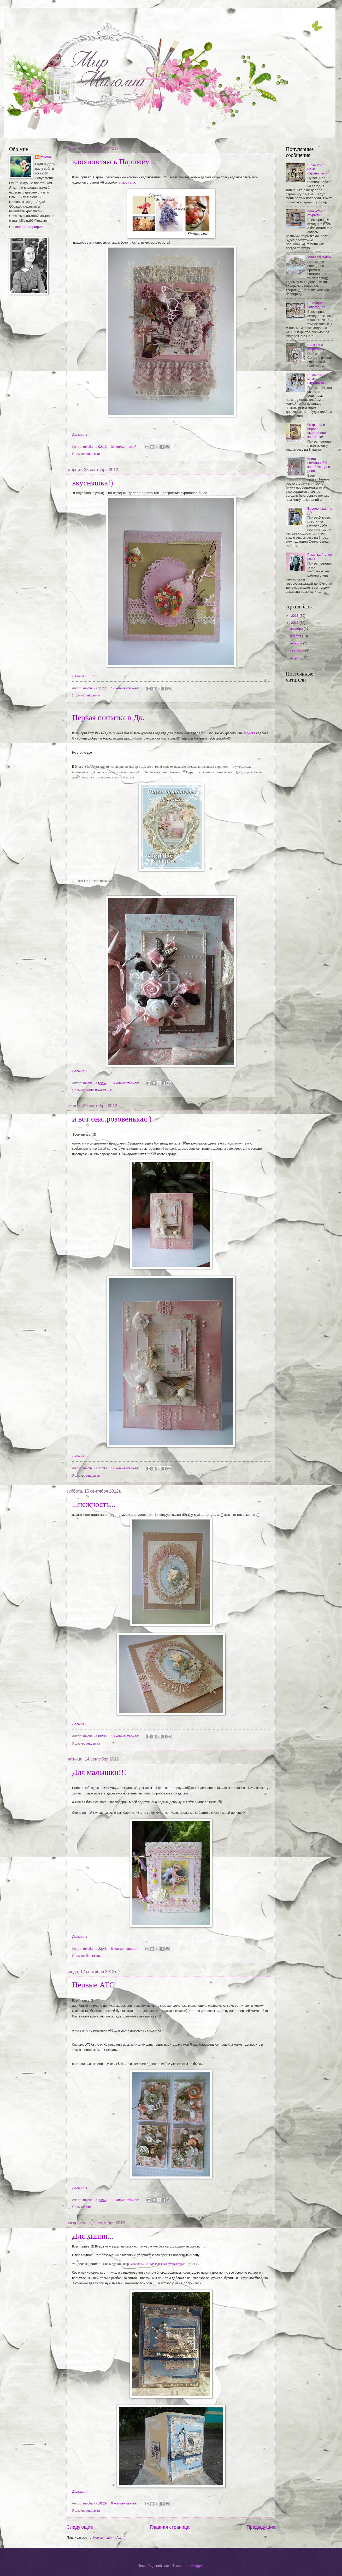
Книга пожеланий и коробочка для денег (318, 465)
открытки (93, 454)
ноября (296, 636)
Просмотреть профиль (26, 227)
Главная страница (170, 2527)
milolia (45, 157)
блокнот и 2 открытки (316, 213)
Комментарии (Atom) (109, 2537)
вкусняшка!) (92, 482)
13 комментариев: (125, 1736)
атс (88, 2207)
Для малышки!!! (99, 1772)
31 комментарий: (124, 447)
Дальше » (79, 435)
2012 (295, 623)
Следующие (80, 2527)
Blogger (197, 2566)
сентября (297, 650)
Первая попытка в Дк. (108, 717)
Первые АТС (93, 1984)
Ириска (249, 733)
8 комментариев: (124, 1949)
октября (296, 643)
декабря (297, 629)
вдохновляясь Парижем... (114, 161)
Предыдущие (261, 2527)
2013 (295, 616)
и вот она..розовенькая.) (112, 1118)
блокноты (93, 1956)
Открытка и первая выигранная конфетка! (316, 431)
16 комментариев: (125, 1083)
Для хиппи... (92, 2236)
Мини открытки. (319, 257)
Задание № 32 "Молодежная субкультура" (157, 2264)
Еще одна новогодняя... (317, 305)
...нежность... (94, 1504)
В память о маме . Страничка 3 (317, 169)
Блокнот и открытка (315, 347)
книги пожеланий (99, 1090)
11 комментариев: (125, 2200)
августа (296, 658)
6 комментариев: (124, 2503)
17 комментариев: (125, 688)
